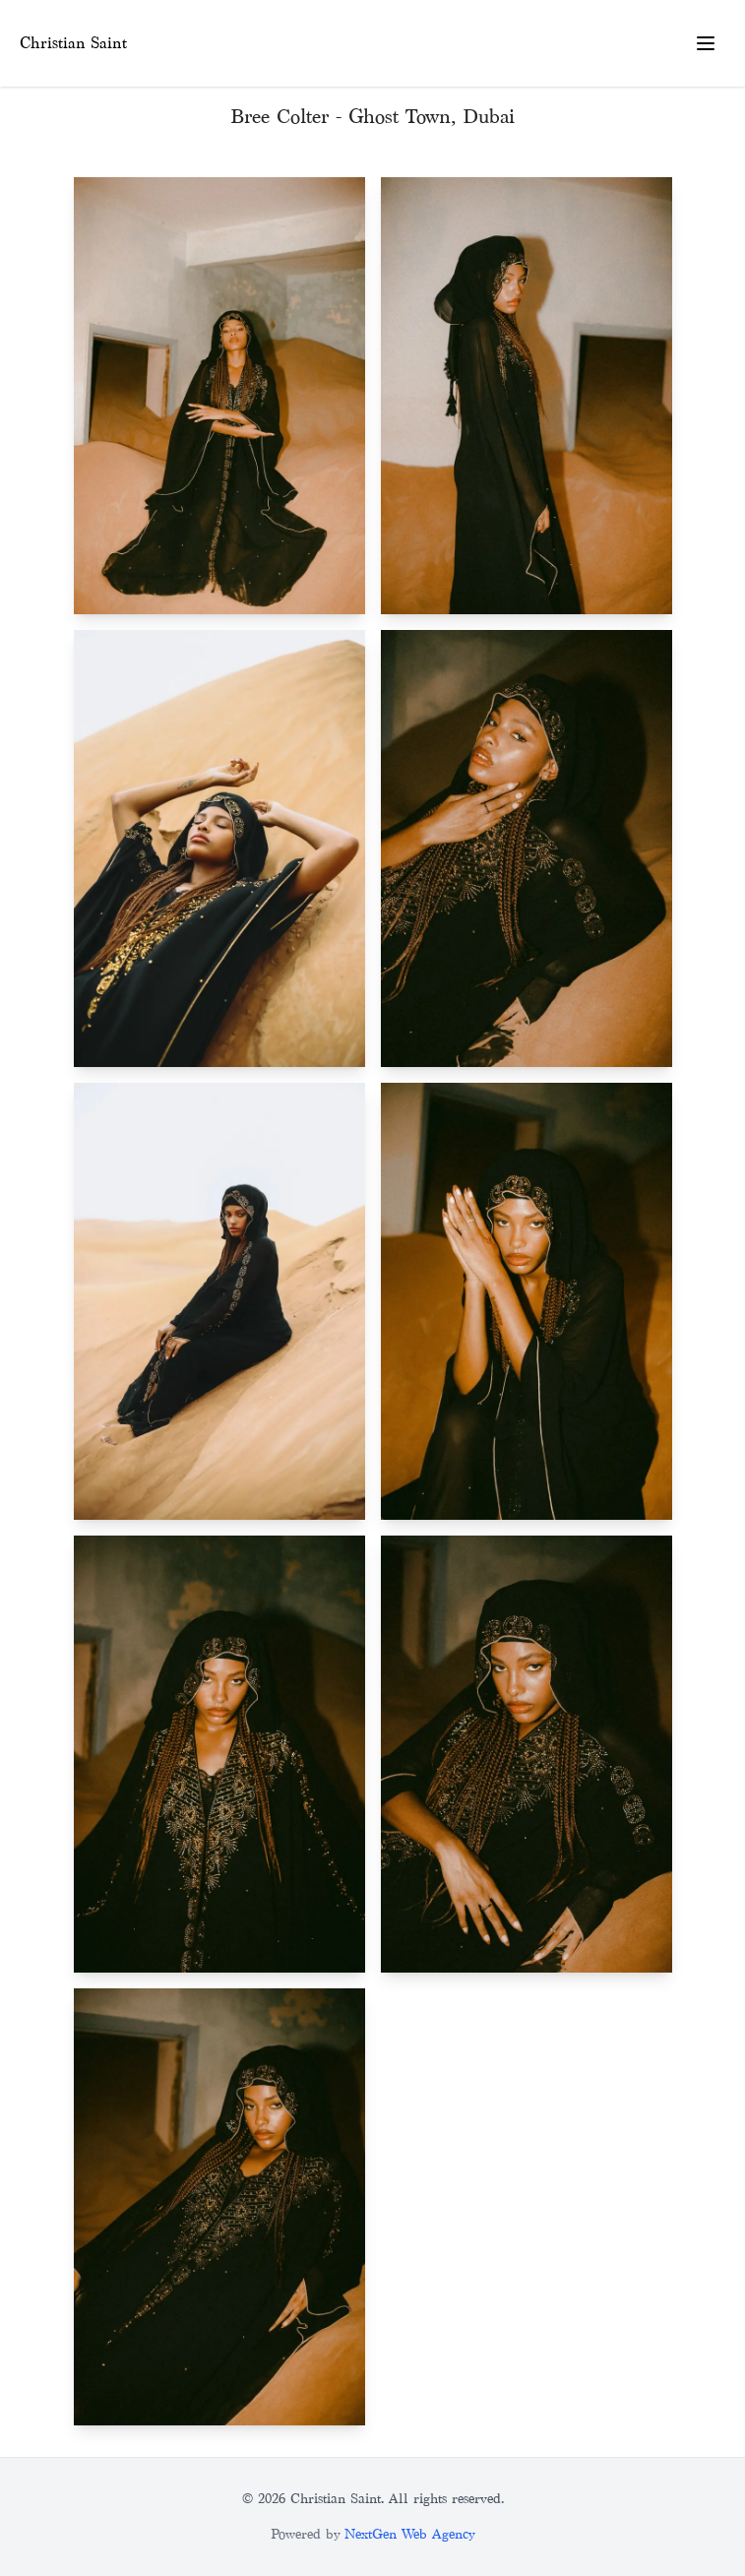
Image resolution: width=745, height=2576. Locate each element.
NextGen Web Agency (409, 2534)
